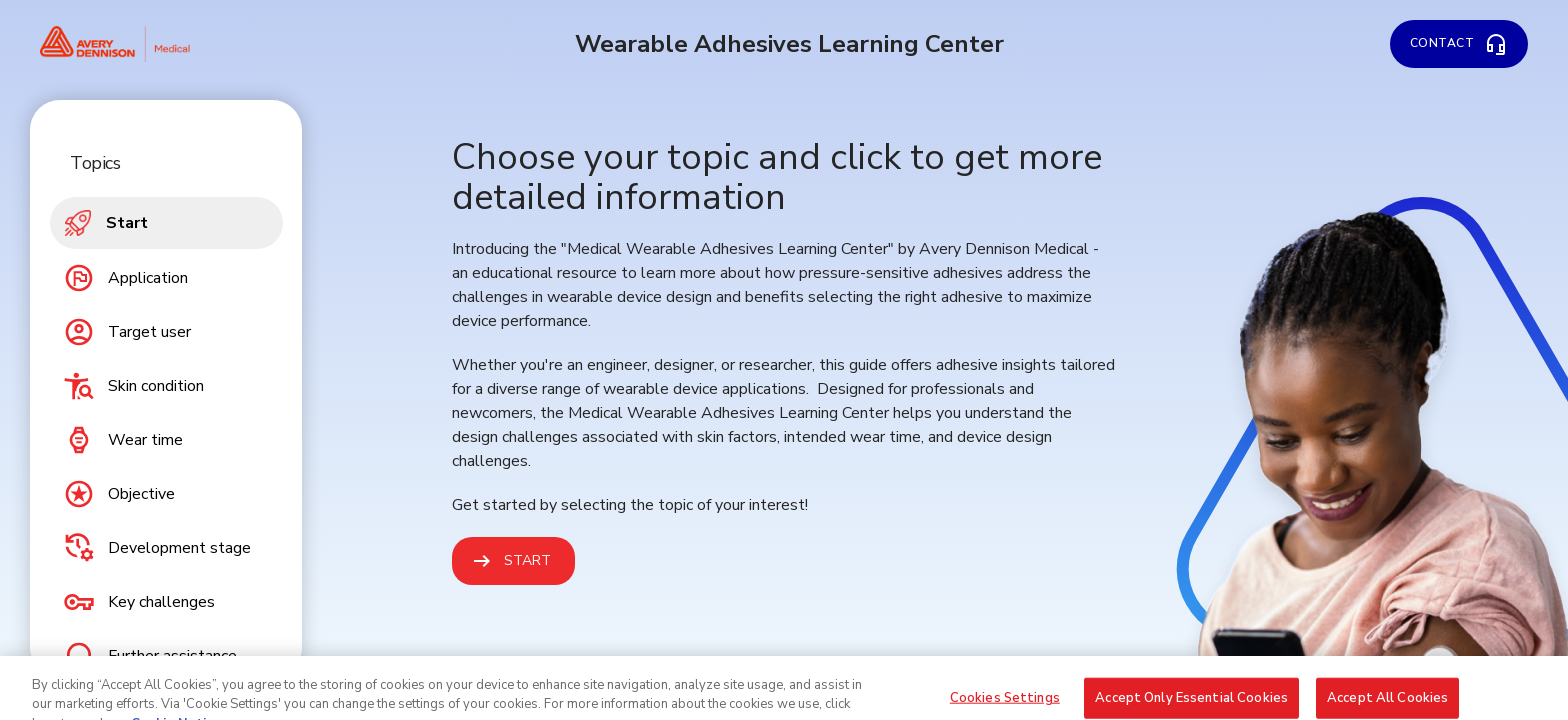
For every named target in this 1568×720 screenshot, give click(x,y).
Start (527, 560)
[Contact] (1459, 44)
